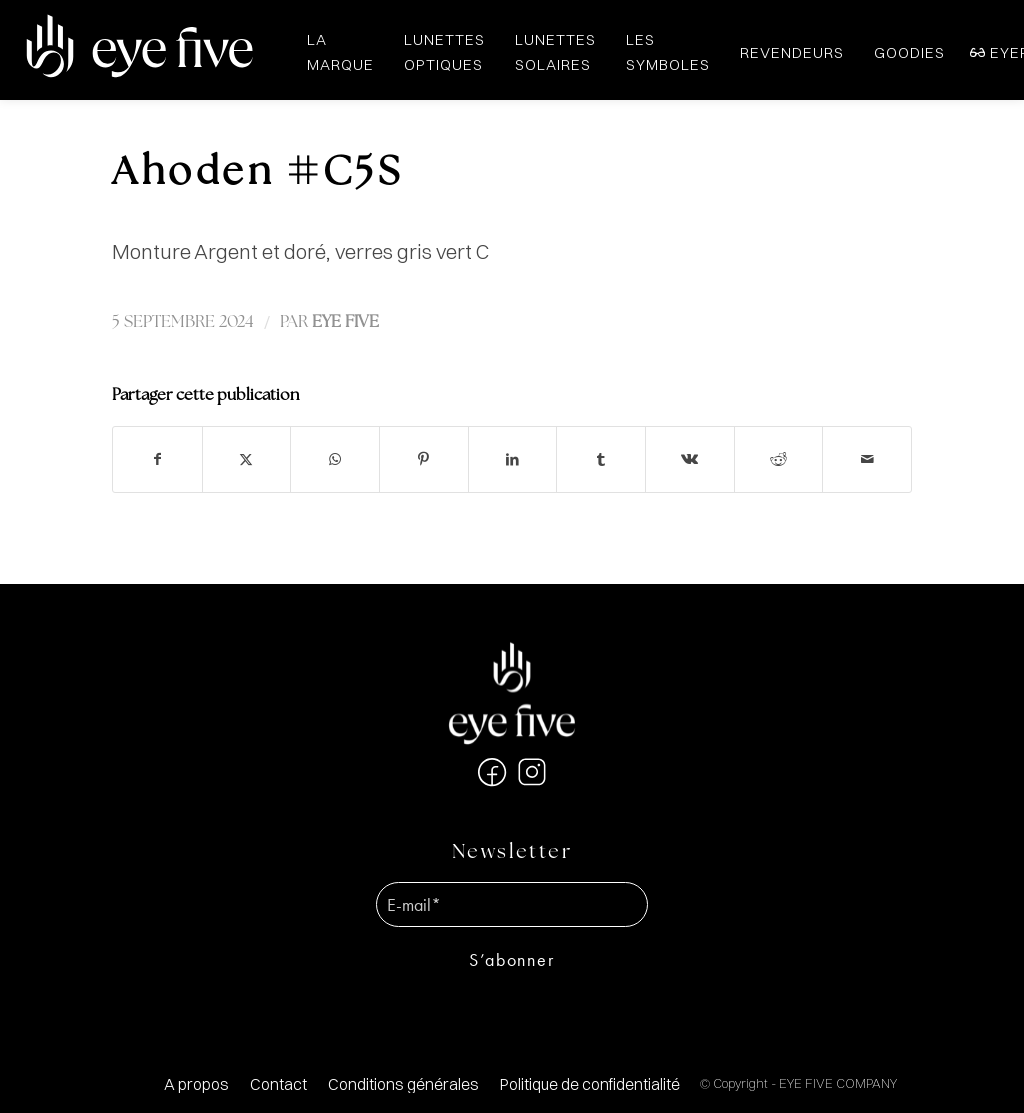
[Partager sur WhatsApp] (335, 459)
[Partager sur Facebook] (157, 459)
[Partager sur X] (247, 459)
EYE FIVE (345, 322)
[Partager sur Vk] (690, 459)
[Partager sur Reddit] (779, 459)
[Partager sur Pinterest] (424, 459)
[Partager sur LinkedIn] (513, 459)
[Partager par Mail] (867, 459)
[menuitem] (196, 1084)
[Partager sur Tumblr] (601, 459)
